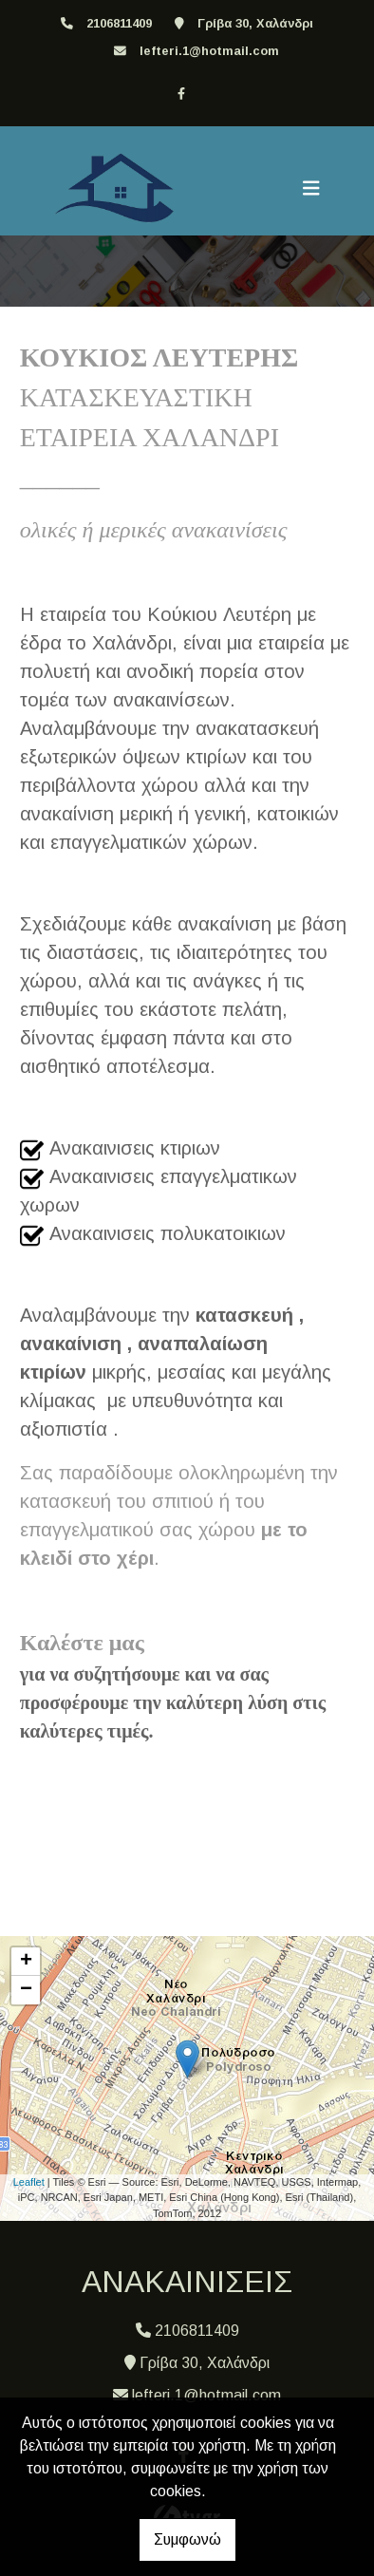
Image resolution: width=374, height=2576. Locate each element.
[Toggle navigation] (311, 188)
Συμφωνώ (187, 2539)
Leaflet (29, 2182)
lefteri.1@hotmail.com (209, 51)
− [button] (26, 1990)
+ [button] (26, 1961)
